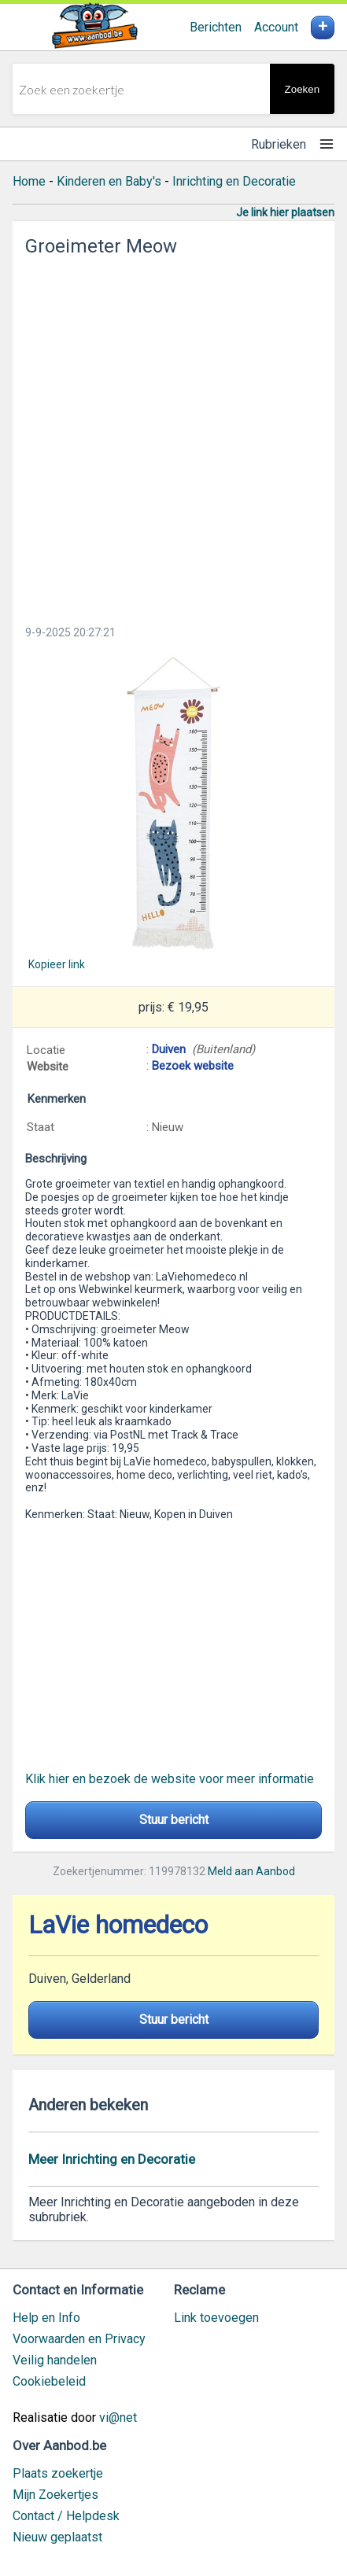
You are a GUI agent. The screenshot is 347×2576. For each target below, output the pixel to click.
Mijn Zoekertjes (55, 2494)
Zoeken (302, 89)
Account (276, 27)
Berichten (216, 27)
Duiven (169, 1049)
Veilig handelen (55, 2360)
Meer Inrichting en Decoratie (111, 2159)
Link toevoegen (216, 2317)
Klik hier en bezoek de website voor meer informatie (169, 1778)
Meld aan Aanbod (251, 1871)
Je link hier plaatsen (285, 212)
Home (29, 181)
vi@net (118, 2417)
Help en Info (46, 2317)
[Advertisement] (173, 436)
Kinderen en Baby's (109, 181)
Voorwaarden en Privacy (79, 2338)
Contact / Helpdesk (66, 2515)
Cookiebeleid (49, 2381)
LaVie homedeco (118, 1925)
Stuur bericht (174, 1819)
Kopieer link (56, 964)
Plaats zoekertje (58, 2473)
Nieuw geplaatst (57, 2537)
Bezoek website (193, 1066)
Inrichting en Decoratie (234, 181)
